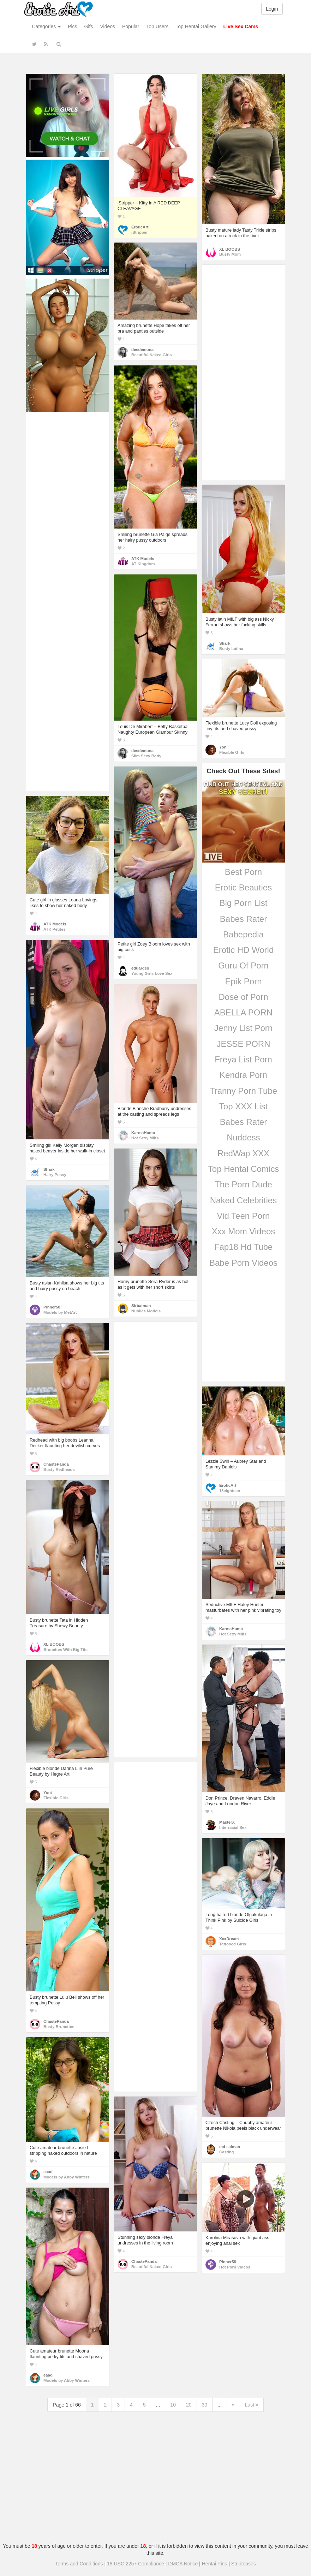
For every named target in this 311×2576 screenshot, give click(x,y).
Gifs (88, 26)
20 (189, 2405)
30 (205, 2405)
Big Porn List (243, 903)
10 (173, 2405)
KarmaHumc (143, 1133)
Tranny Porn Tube (243, 1091)
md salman (229, 2147)
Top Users (157, 26)
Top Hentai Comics (243, 1169)
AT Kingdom (143, 564)
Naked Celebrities (243, 1200)
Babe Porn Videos (243, 1263)
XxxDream (229, 1939)
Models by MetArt (60, 1312)
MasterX (227, 1822)
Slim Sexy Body (146, 756)
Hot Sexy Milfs (145, 1138)
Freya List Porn (243, 1059)
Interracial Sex (232, 1827)
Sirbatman (141, 1306)
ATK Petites (54, 929)
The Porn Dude (243, 1184)
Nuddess (243, 1137)
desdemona (142, 349)
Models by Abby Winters (66, 2177)
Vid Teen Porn (243, 1216)
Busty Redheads (59, 1469)
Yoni (223, 747)
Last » (251, 2405)
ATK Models (142, 558)
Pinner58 (51, 1307)
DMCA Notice (183, 2563)
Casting (226, 2152)
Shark (224, 643)
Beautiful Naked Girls (151, 355)
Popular (130, 26)
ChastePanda (56, 1464)
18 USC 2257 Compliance (135, 2563)
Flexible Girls (231, 752)
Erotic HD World (243, 950)
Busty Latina (231, 648)
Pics (72, 26)
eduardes (140, 968)
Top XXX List (243, 1106)
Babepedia (243, 934)
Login (272, 9)
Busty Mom (230, 254)
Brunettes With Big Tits (65, 1649)
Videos (107, 26)
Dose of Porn (243, 997)
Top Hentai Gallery (195, 26)
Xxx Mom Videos (243, 1231)
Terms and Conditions (79, 2563)
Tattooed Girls (232, 1944)
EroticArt (139, 227)
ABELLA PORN (243, 1012)
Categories (46, 26)
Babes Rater (243, 919)
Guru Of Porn (243, 965)
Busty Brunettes (58, 2027)
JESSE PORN (243, 1044)
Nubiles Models (146, 1311)
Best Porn (243, 872)
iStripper (139, 232)
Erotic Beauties (243, 887)
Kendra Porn (243, 1075)
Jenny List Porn (243, 1028)
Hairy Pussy (54, 1175)
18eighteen (229, 1491)
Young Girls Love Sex (151, 973)
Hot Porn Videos (234, 2267)
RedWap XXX (243, 1153)
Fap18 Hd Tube (243, 1247)
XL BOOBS (229, 249)
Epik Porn (243, 981)
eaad (48, 2172)
